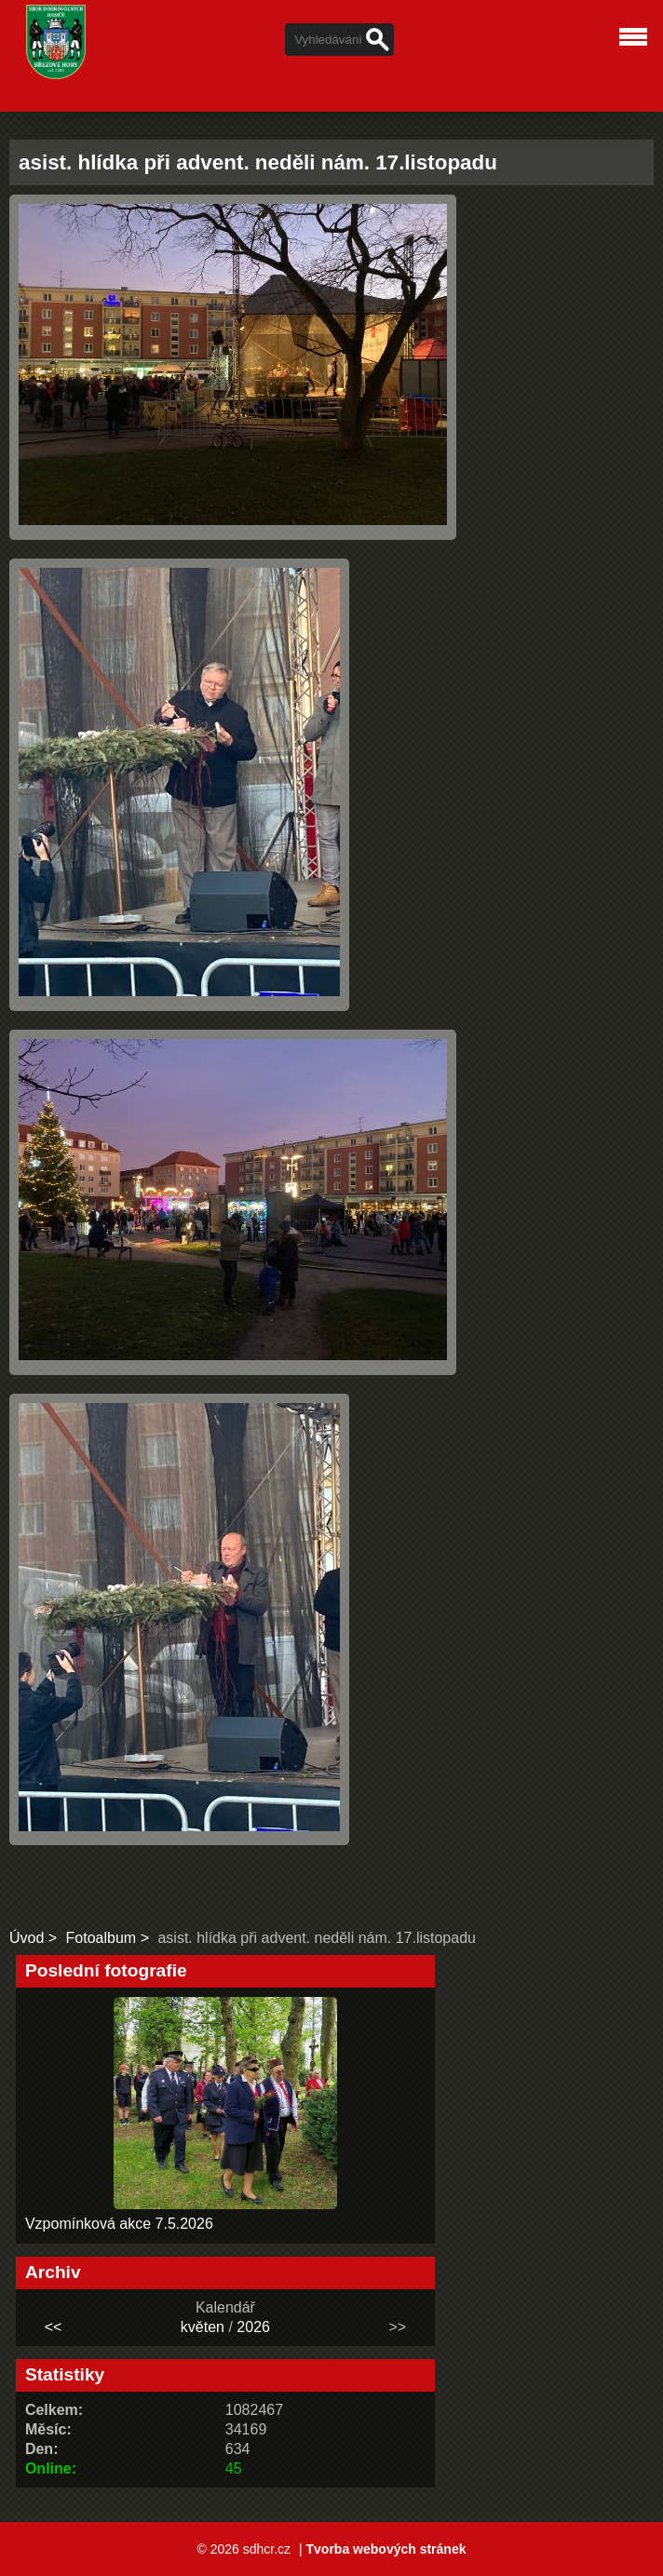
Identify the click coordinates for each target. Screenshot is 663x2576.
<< (53, 2327)
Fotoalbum (101, 1938)
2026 (253, 2327)
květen (202, 2327)
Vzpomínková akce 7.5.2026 (119, 2224)
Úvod (26, 1938)
